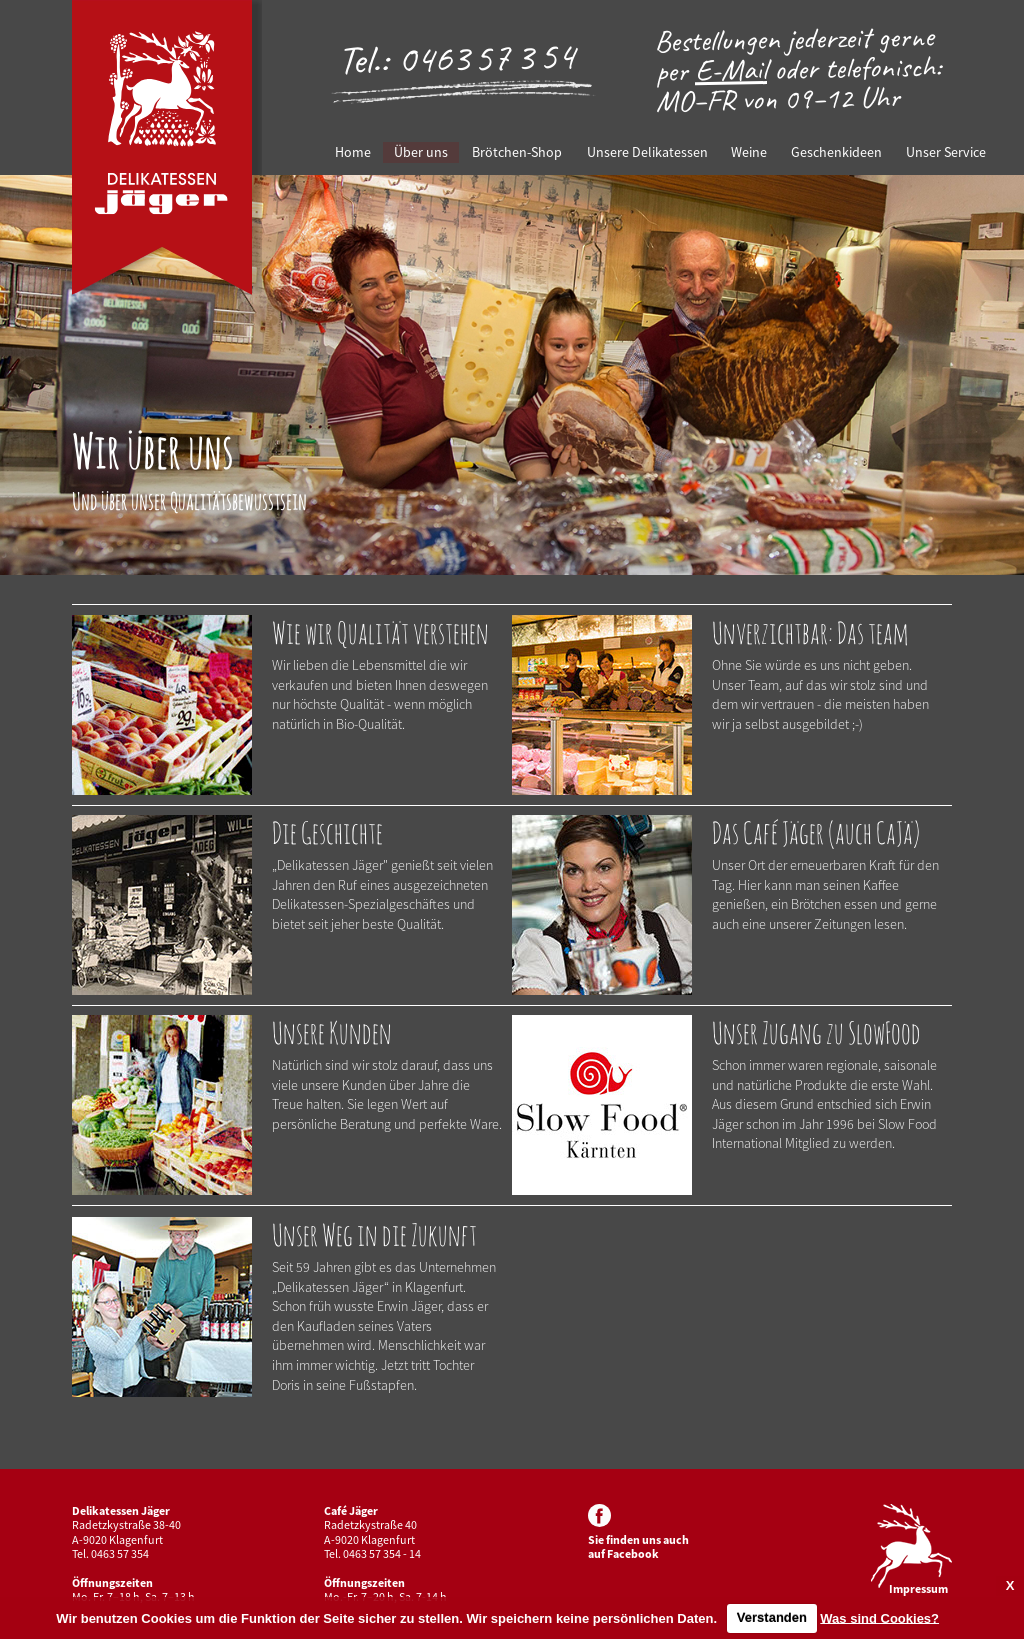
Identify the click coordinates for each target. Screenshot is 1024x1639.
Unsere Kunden (332, 1032)
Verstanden (772, 1617)
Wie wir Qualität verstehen (380, 632)
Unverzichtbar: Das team (810, 632)
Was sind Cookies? (879, 1617)
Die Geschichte (327, 832)
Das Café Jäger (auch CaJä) (816, 832)
